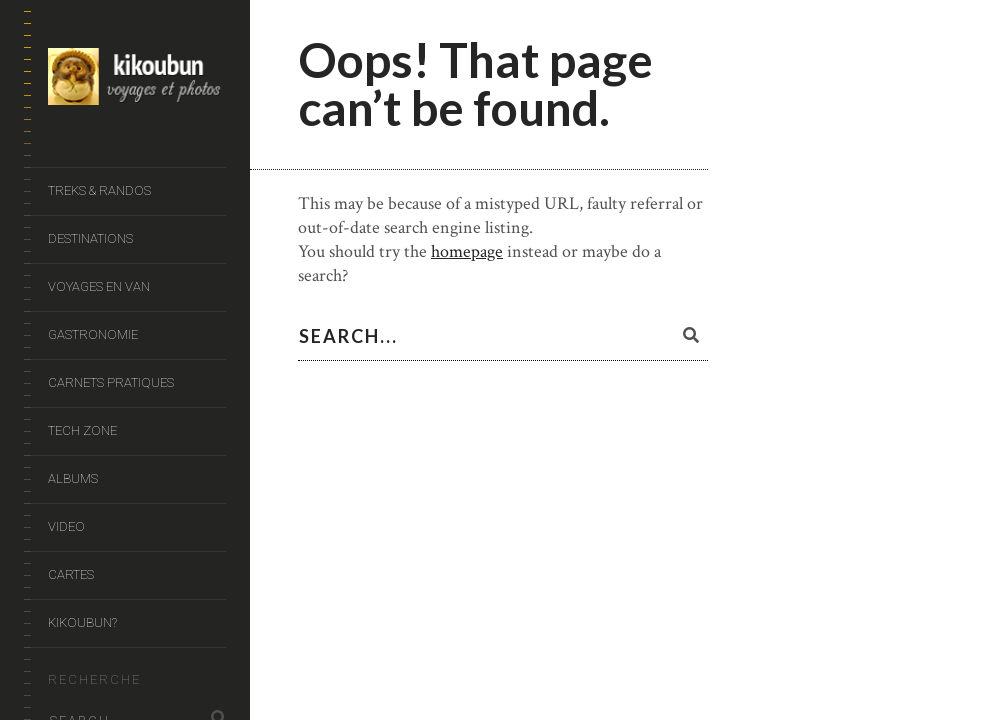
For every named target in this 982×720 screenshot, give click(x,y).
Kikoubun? (82, 622)
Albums (73, 478)
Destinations (90, 238)
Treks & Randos (99, 190)
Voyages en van (99, 286)
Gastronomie (93, 334)
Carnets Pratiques (111, 382)
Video (66, 526)
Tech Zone (82, 430)
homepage (467, 251)
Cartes (71, 574)
